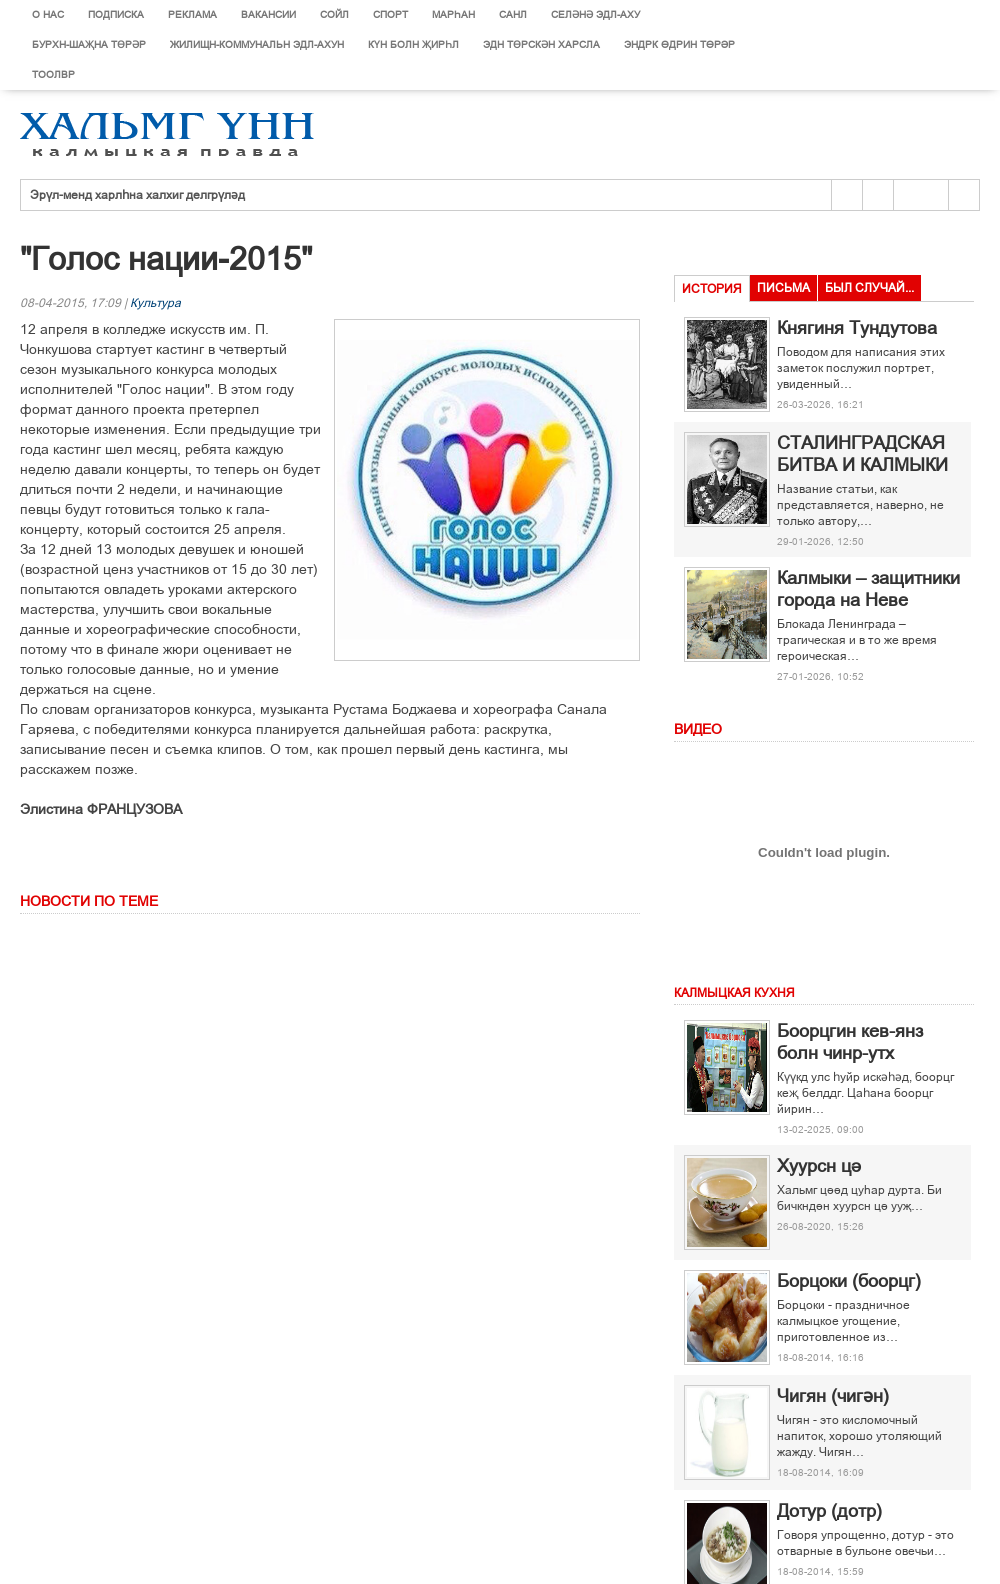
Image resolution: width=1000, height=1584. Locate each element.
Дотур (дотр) (829, 1511)
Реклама (192, 14)
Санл (513, 14)
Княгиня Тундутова (857, 328)
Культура (155, 303)
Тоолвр (53, 74)
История (712, 289)
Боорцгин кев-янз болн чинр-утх (850, 1042)
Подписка (116, 14)
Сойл (334, 14)
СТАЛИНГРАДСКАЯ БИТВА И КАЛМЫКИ (862, 454)
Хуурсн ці (819, 1166)
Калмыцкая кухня (734, 993)
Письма (783, 288)
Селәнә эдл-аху (595, 14)
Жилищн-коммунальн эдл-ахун (257, 44)
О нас (48, 14)
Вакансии (268, 14)
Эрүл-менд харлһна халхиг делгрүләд (137, 195)
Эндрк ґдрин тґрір (679, 44)
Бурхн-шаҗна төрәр (89, 44)
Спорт (390, 14)
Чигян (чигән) (833, 1396)
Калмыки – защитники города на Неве (868, 589)
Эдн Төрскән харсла (541, 44)
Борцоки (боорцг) (849, 1281)
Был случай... (869, 288)
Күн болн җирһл (413, 44)
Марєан (453, 14)
